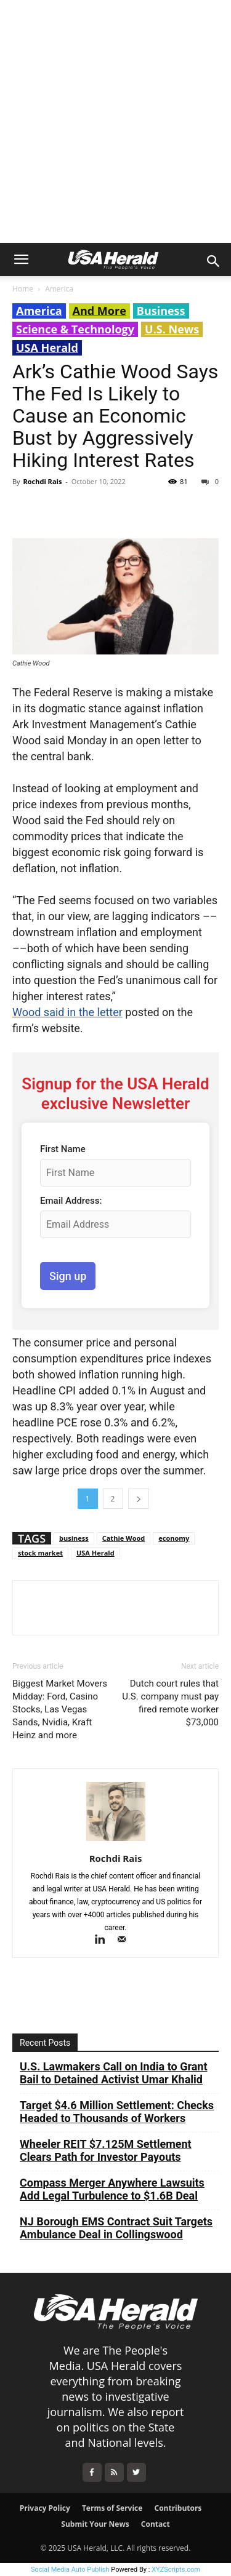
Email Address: (71, 1200)
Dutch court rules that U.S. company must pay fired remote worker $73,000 (170, 1703)
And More (99, 310)
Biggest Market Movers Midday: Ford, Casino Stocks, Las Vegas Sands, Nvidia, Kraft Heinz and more (59, 1709)
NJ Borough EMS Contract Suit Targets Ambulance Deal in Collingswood (116, 2228)
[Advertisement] (115, 121)
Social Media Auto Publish (70, 2570)
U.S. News (172, 329)
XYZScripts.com (176, 2570)
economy (173, 1538)
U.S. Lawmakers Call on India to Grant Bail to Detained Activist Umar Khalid (114, 2073)
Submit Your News (95, 2524)
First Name (63, 1149)
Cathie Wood (123, 1538)
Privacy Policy (45, 2508)
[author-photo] (115, 1841)
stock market (40, 1552)
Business (161, 310)
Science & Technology (75, 329)
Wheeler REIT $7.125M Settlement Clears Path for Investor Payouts (106, 2150)
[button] (21, 259)
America (59, 289)
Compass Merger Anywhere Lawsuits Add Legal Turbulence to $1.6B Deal (112, 2189)
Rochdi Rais (42, 481)
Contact (155, 2524)
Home (22, 289)
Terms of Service (112, 2508)
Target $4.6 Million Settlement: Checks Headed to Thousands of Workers (117, 2112)
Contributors (178, 2508)
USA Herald (47, 347)
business (74, 1538)
